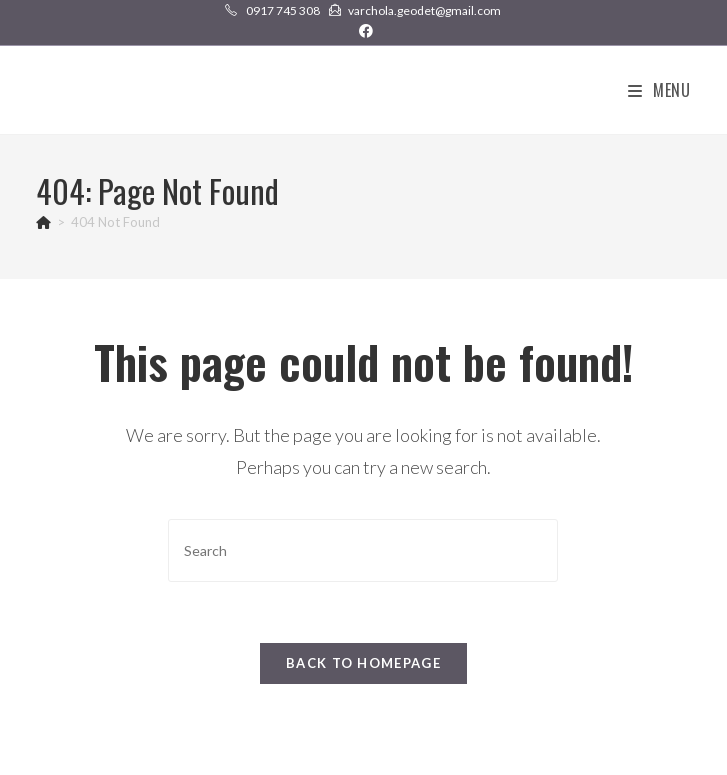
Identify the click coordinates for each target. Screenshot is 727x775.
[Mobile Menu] (659, 90)
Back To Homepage (363, 663)
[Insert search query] (363, 550)
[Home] (43, 222)
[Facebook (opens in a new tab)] (363, 31)
